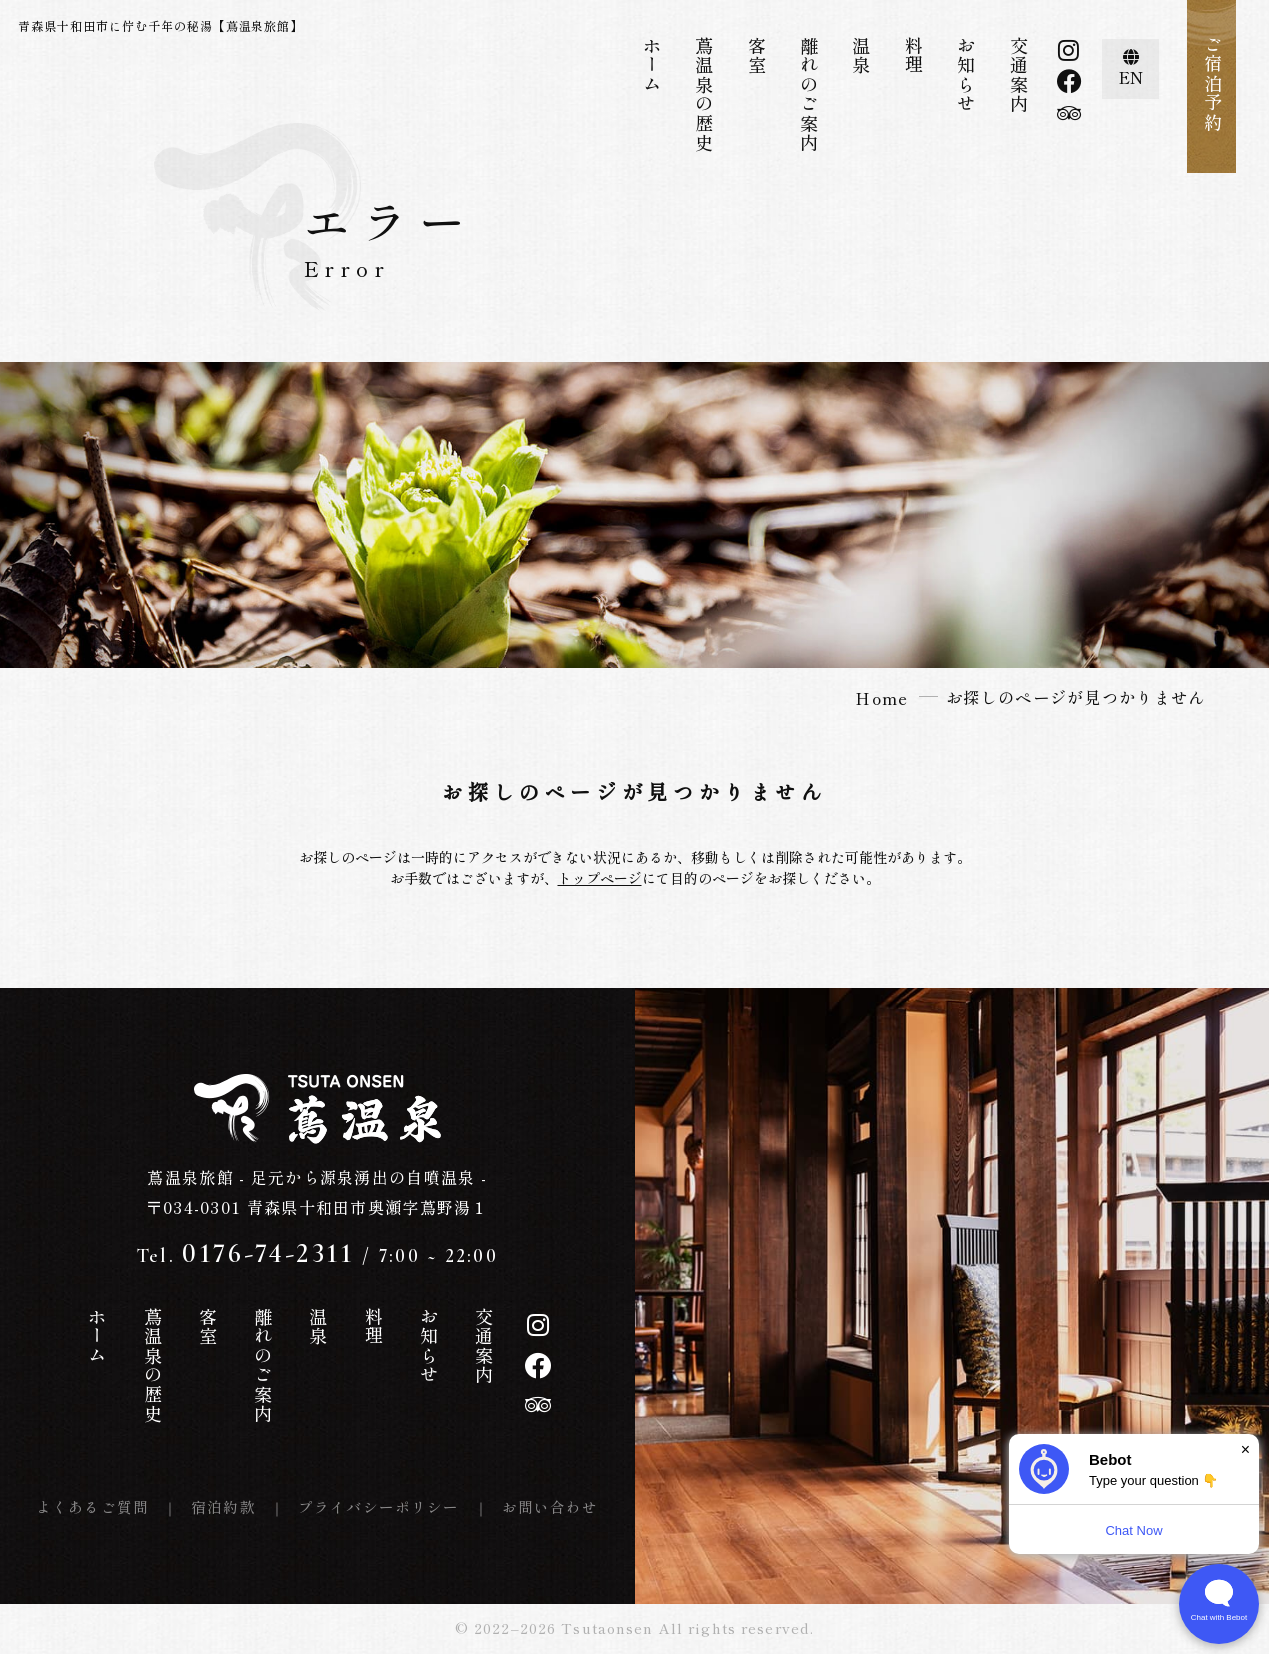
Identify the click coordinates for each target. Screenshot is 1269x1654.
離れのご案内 (809, 94)
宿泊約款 (223, 1506)
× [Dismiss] (1245, 1449)
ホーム (652, 65)
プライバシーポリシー (379, 1506)
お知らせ (966, 75)
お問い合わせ (550, 1506)
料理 (914, 55)
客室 (757, 55)
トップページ (600, 878)
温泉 (861, 55)
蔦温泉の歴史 (704, 94)
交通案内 (1019, 75)
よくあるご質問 (92, 1506)
